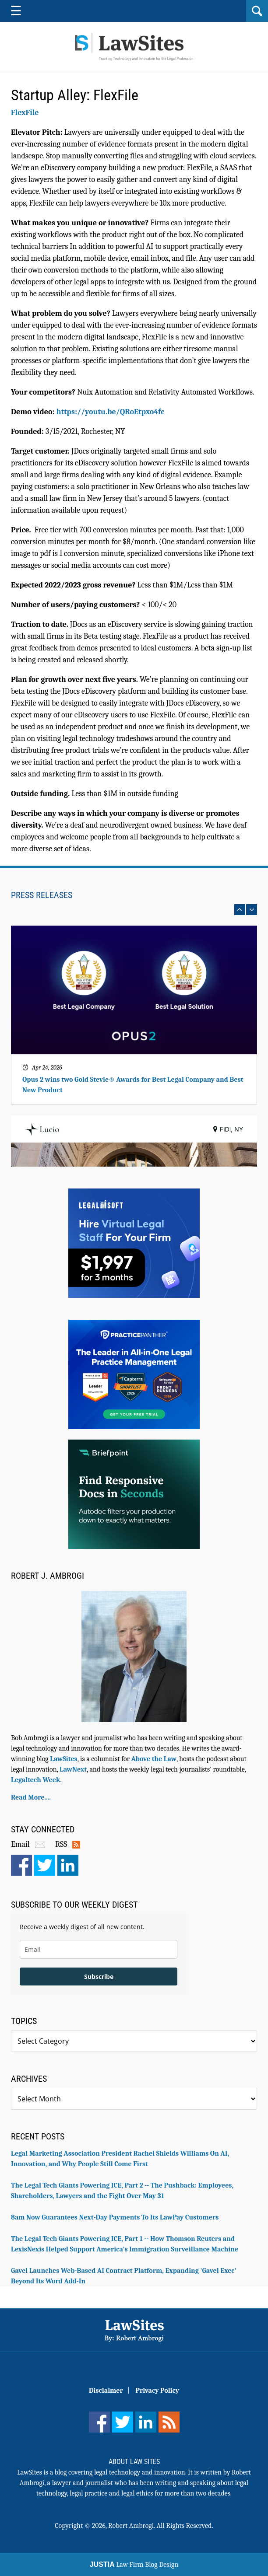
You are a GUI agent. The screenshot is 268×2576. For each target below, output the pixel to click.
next (251, 909)
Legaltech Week (35, 1780)
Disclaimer (106, 2390)
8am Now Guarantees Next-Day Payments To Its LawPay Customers (115, 2217)
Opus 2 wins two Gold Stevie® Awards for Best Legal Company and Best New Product (132, 1085)
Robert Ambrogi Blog (134, 47)
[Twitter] (122, 2422)
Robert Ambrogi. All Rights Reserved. (160, 2526)
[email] (98, 1949)
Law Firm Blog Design (134, 2565)
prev (239, 909)
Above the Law (153, 1759)
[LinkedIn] (145, 2422)
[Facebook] (99, 2422)
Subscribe (98, 1976)
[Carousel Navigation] (134, 909)
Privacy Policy (157, 2390)
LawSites (63, 1759)
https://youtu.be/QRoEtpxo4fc (110, 411)
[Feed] (169, 2422)
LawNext (73, 1769)
